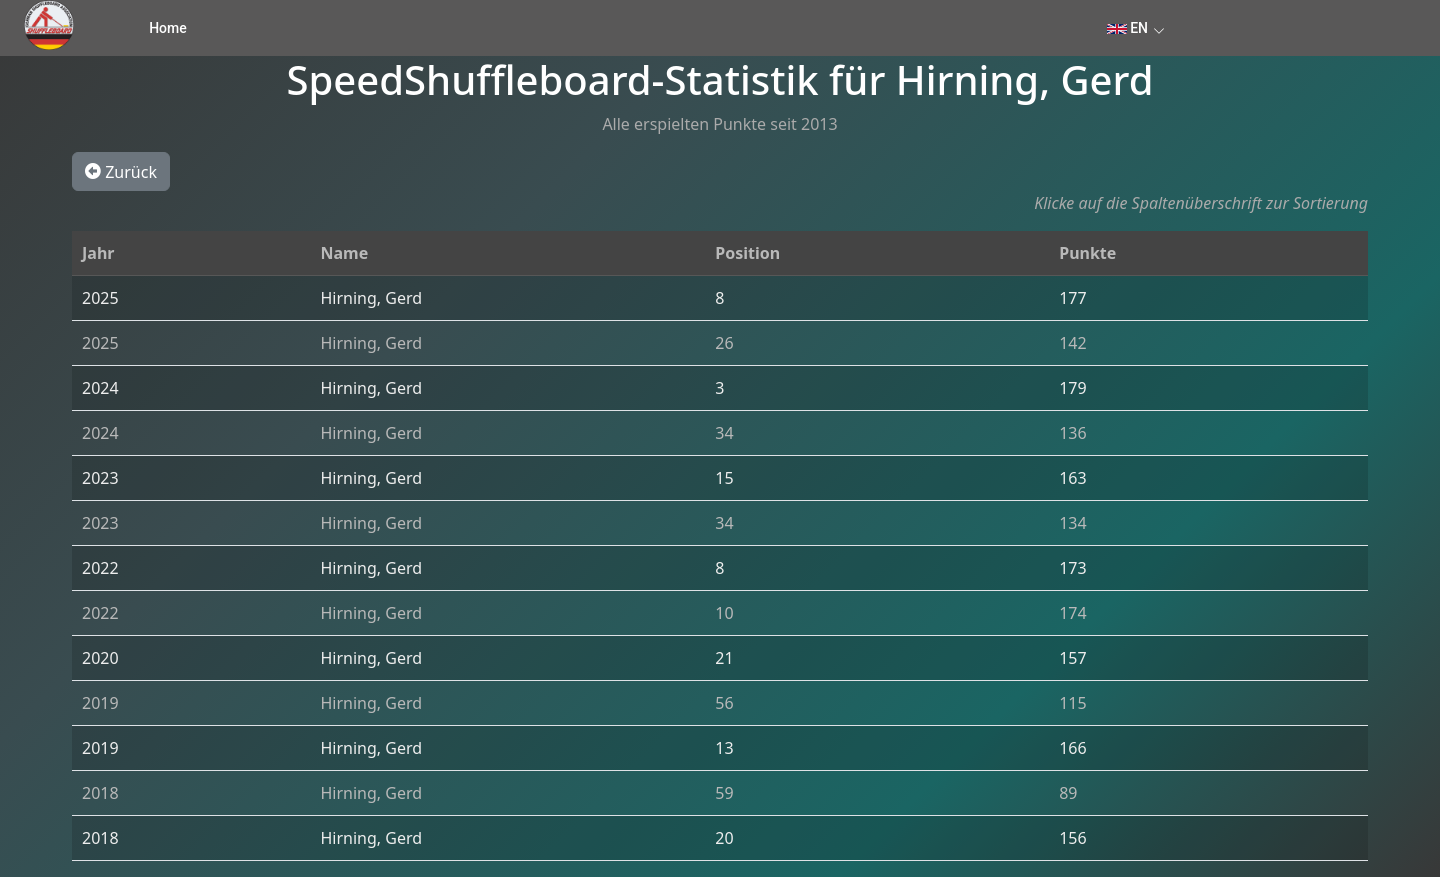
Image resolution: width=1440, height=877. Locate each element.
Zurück (121, 171)
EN (1127, 28)
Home (168, 28)
